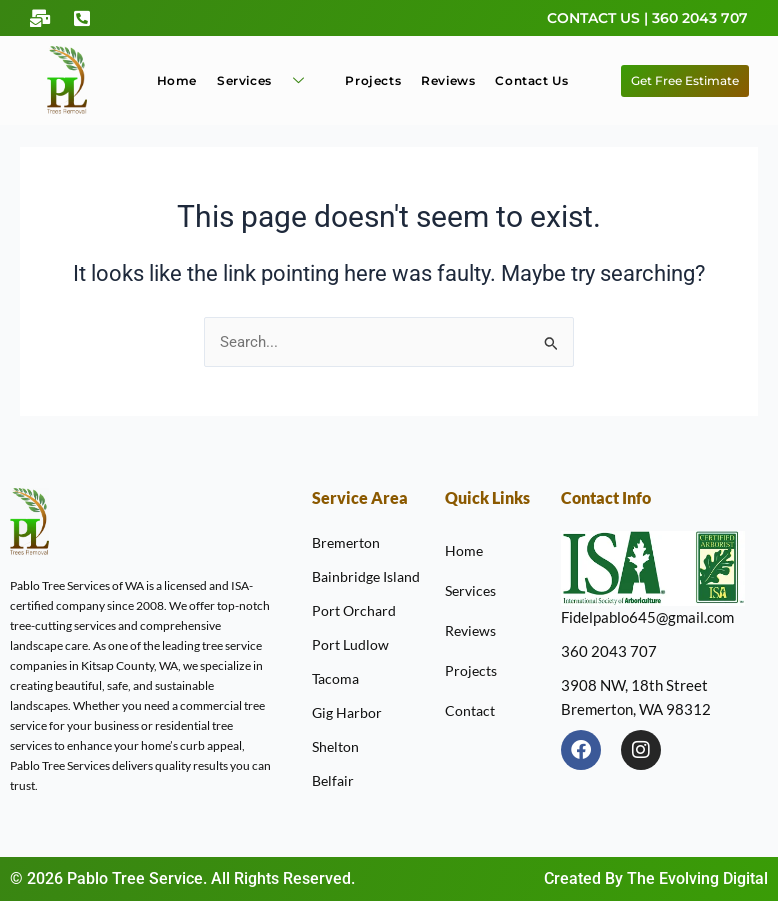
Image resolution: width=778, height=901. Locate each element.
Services (268, 80)
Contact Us (531, 80)
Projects (373, 80)
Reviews (448, 80)
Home (177, 80)
